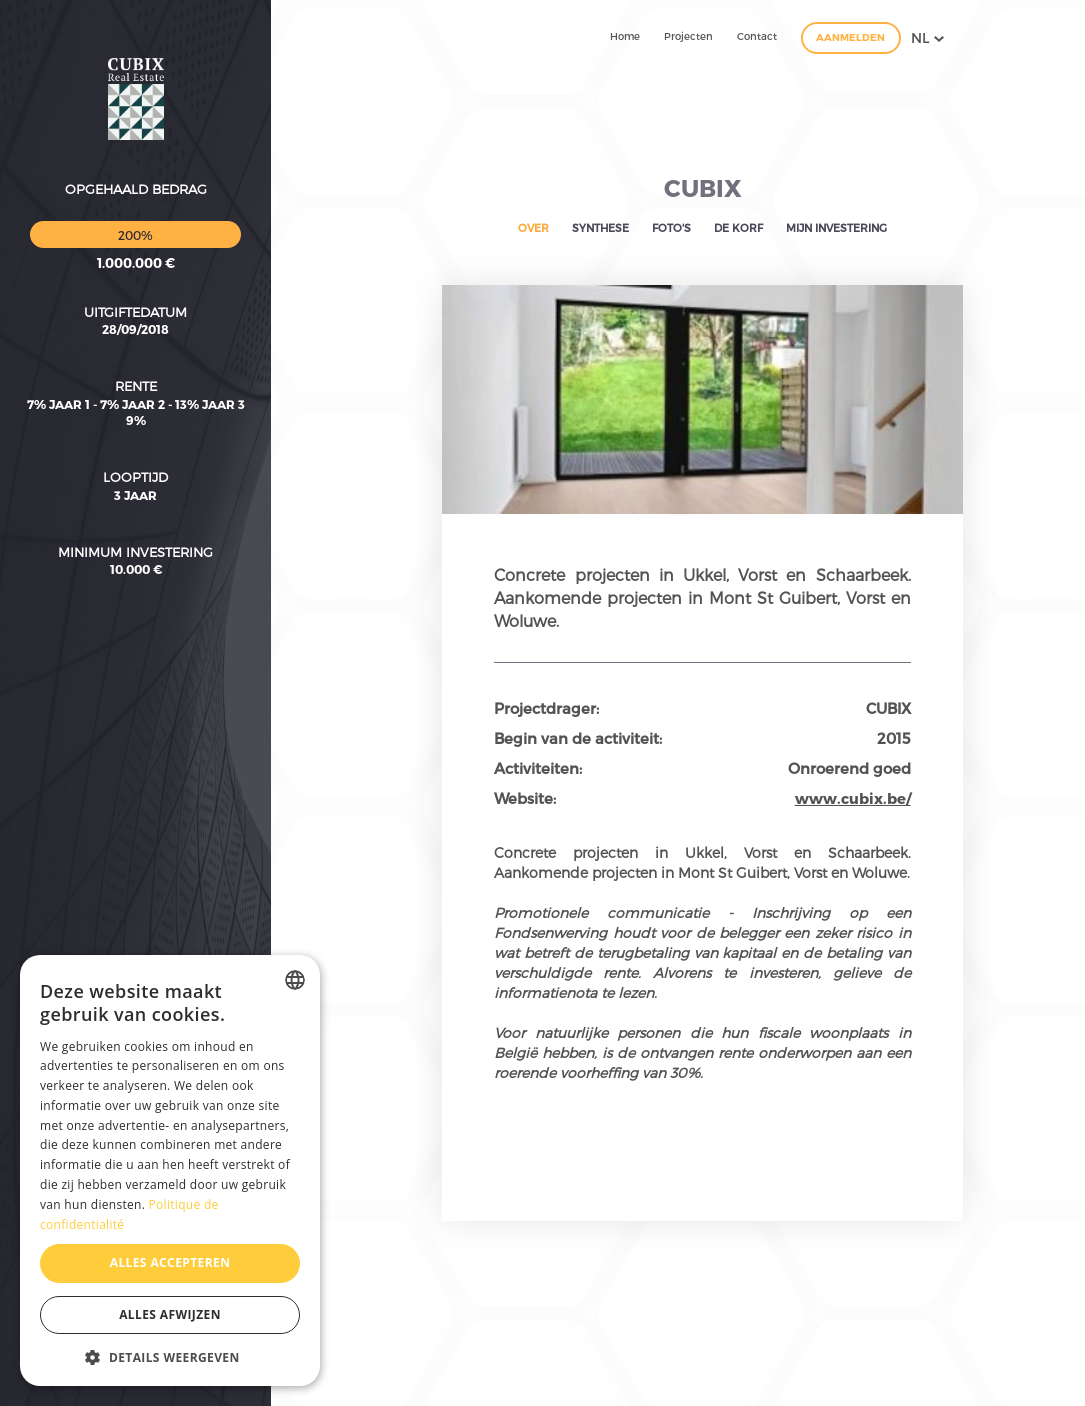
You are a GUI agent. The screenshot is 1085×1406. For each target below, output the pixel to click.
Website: (525, 798)
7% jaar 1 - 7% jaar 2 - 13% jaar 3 (136, 291)
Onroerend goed (849, 768)
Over (533, 227)
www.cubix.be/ (853, 798)
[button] (170, 1356)
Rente (136, 274)
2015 (894, 738)
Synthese (600, 227)
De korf (738, 227)
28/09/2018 (135, 217)
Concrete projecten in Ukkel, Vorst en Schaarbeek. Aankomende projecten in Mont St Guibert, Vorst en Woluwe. (702, 597)
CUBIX (703, 187)
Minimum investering (135, 439)
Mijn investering (836, 227)
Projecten (688, 36)
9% (136, 307)
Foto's (671, 227)
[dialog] (170, 1170)
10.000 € (136, 457)
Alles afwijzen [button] (170, 1314)
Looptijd (135, 365)
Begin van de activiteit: (578, 738)
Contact (757, 36)
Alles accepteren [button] (170, 1262)
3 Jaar (135, 382)
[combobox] (295, 980)
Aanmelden (850, 37)
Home (625, 36)
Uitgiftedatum (135, 199)
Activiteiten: (538, 768)
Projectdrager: (546, 708)
